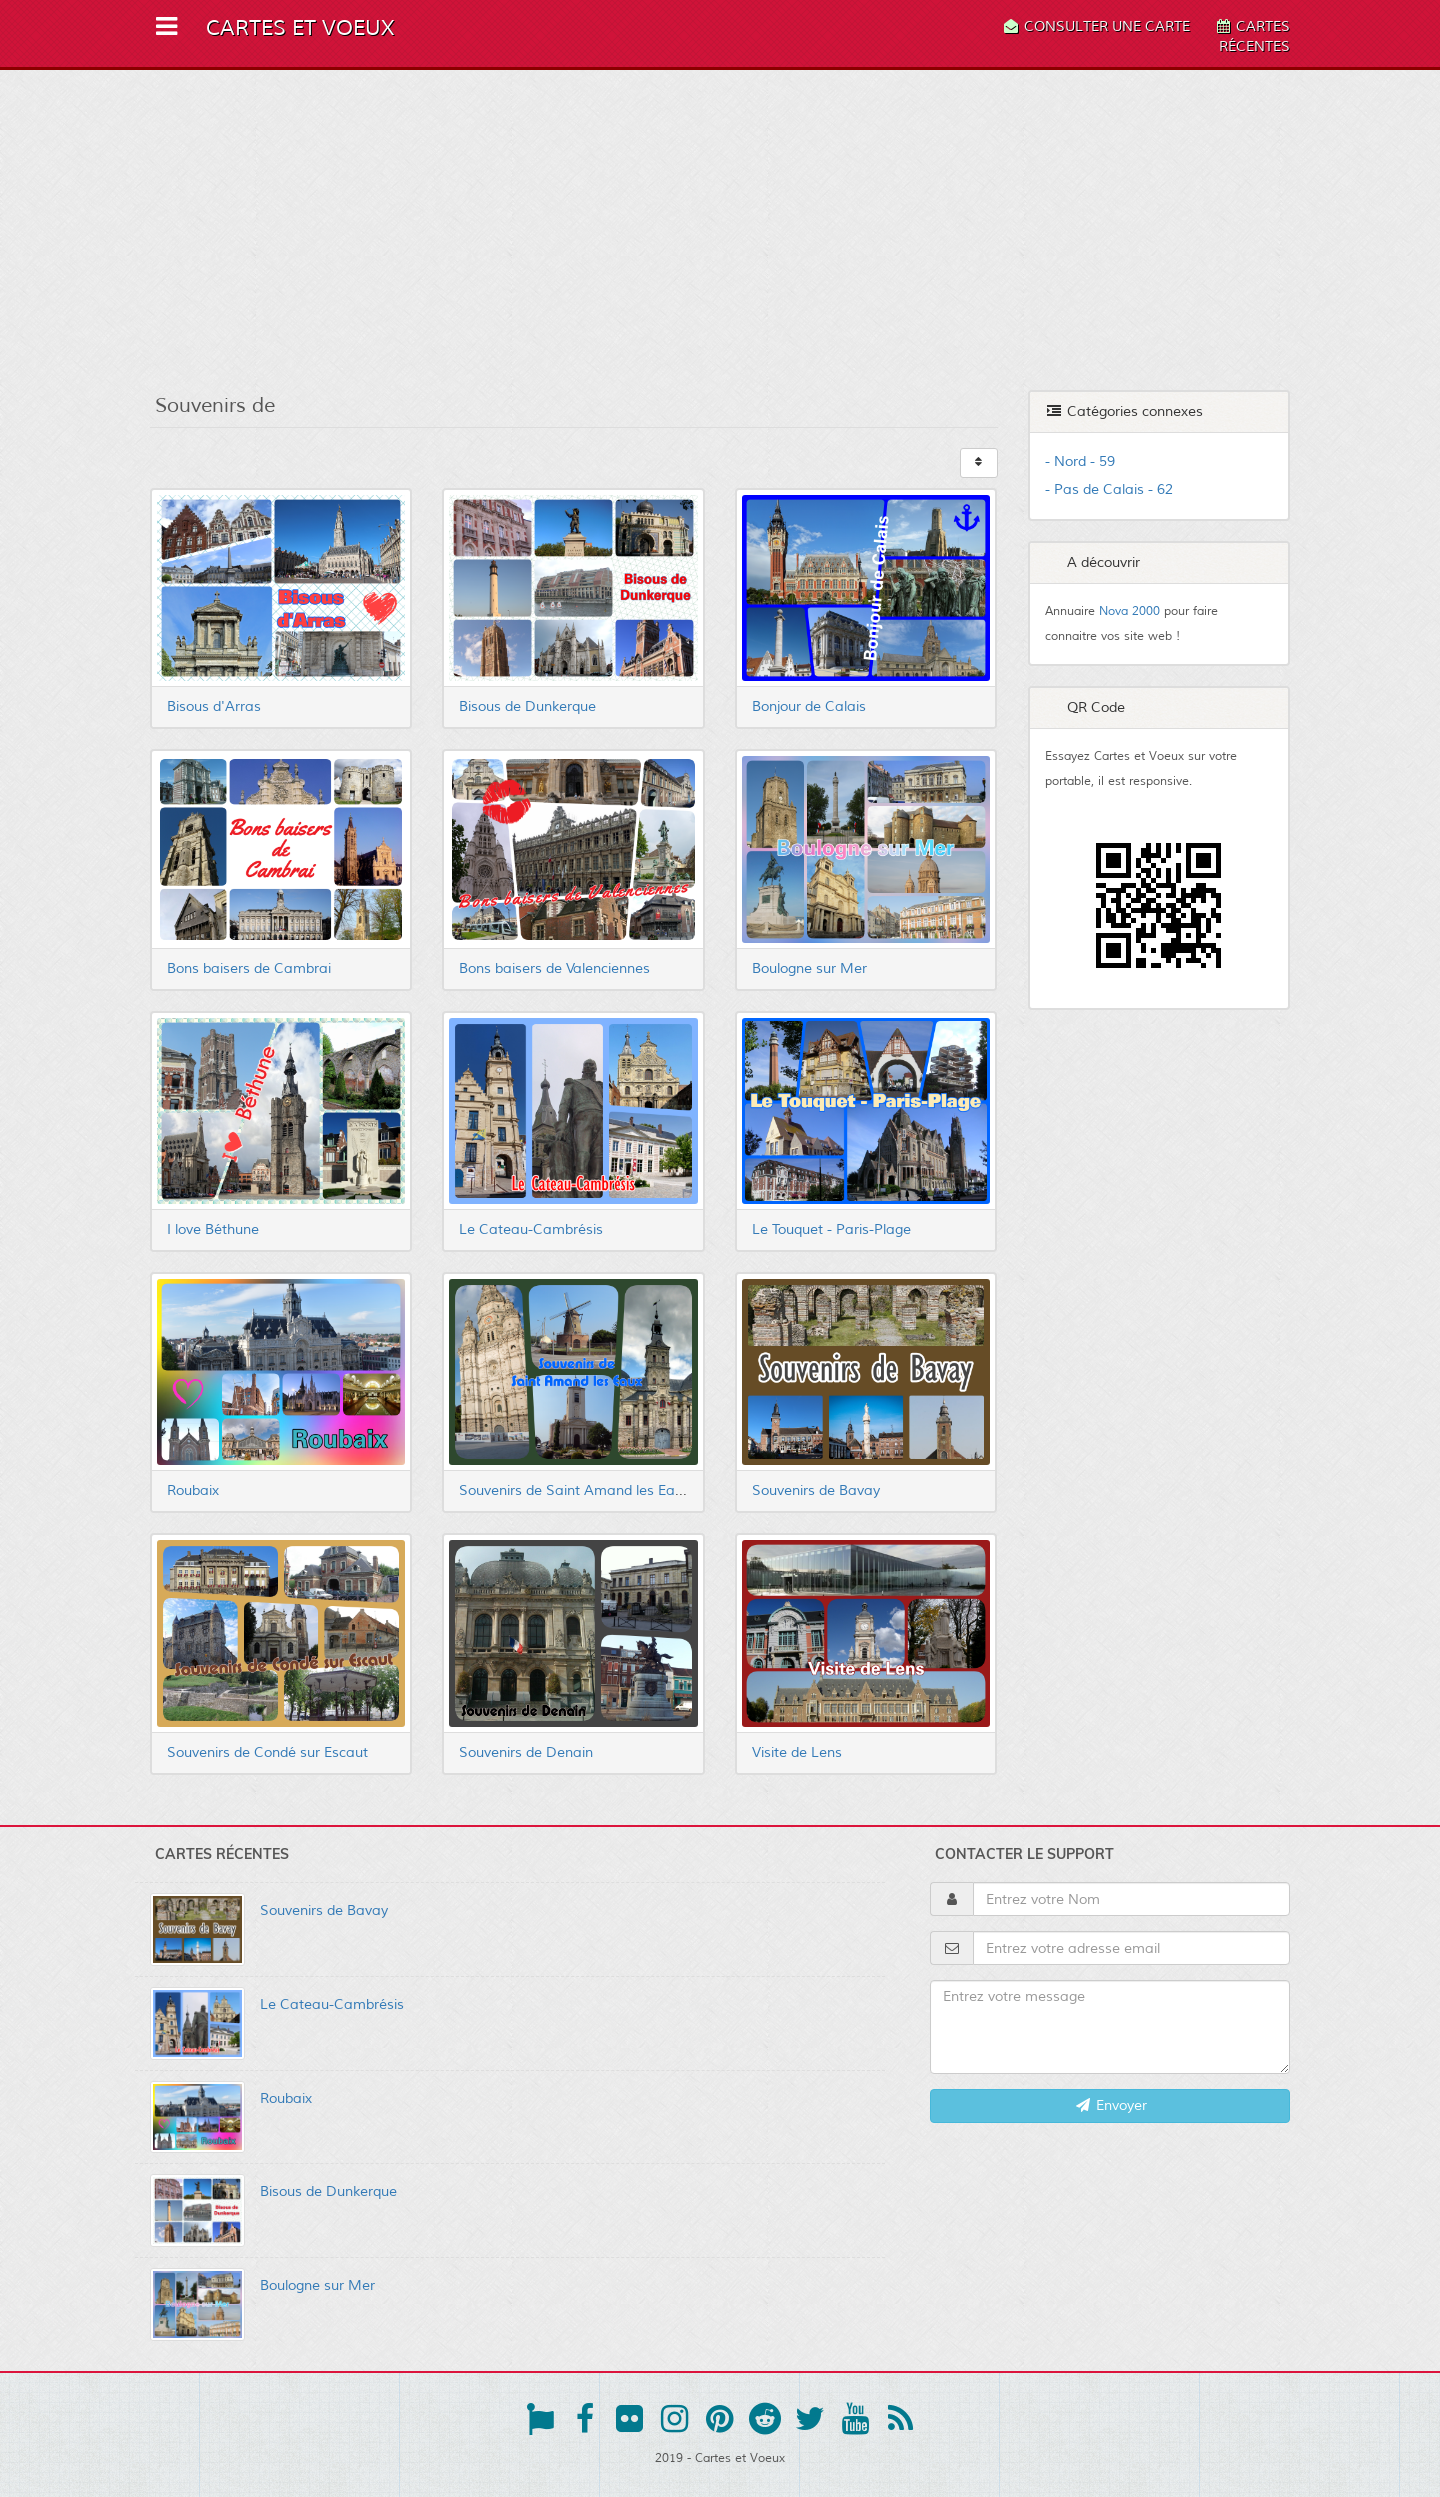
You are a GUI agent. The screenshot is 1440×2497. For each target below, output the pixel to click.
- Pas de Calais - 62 (1109, 489)
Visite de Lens (797, 1752)
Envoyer (1110, 2105)
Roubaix (193, 1490)
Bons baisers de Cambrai (249, 968)
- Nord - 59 (1080, 461)
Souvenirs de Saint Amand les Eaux (574, 1490)
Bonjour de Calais (809, 706)
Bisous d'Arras (214, 706)
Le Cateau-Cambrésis (531, 1229)
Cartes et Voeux (300, 28)
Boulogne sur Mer (809, 968)
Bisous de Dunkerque (527, 706)
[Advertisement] (720, 230)
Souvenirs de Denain (526, 1752)
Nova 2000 (1129, 611)
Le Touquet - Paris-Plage (831, 1229)
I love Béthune (213, 1229)
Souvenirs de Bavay (816, 1490)
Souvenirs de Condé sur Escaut (267, 1752)
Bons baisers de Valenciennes (554, 968)
